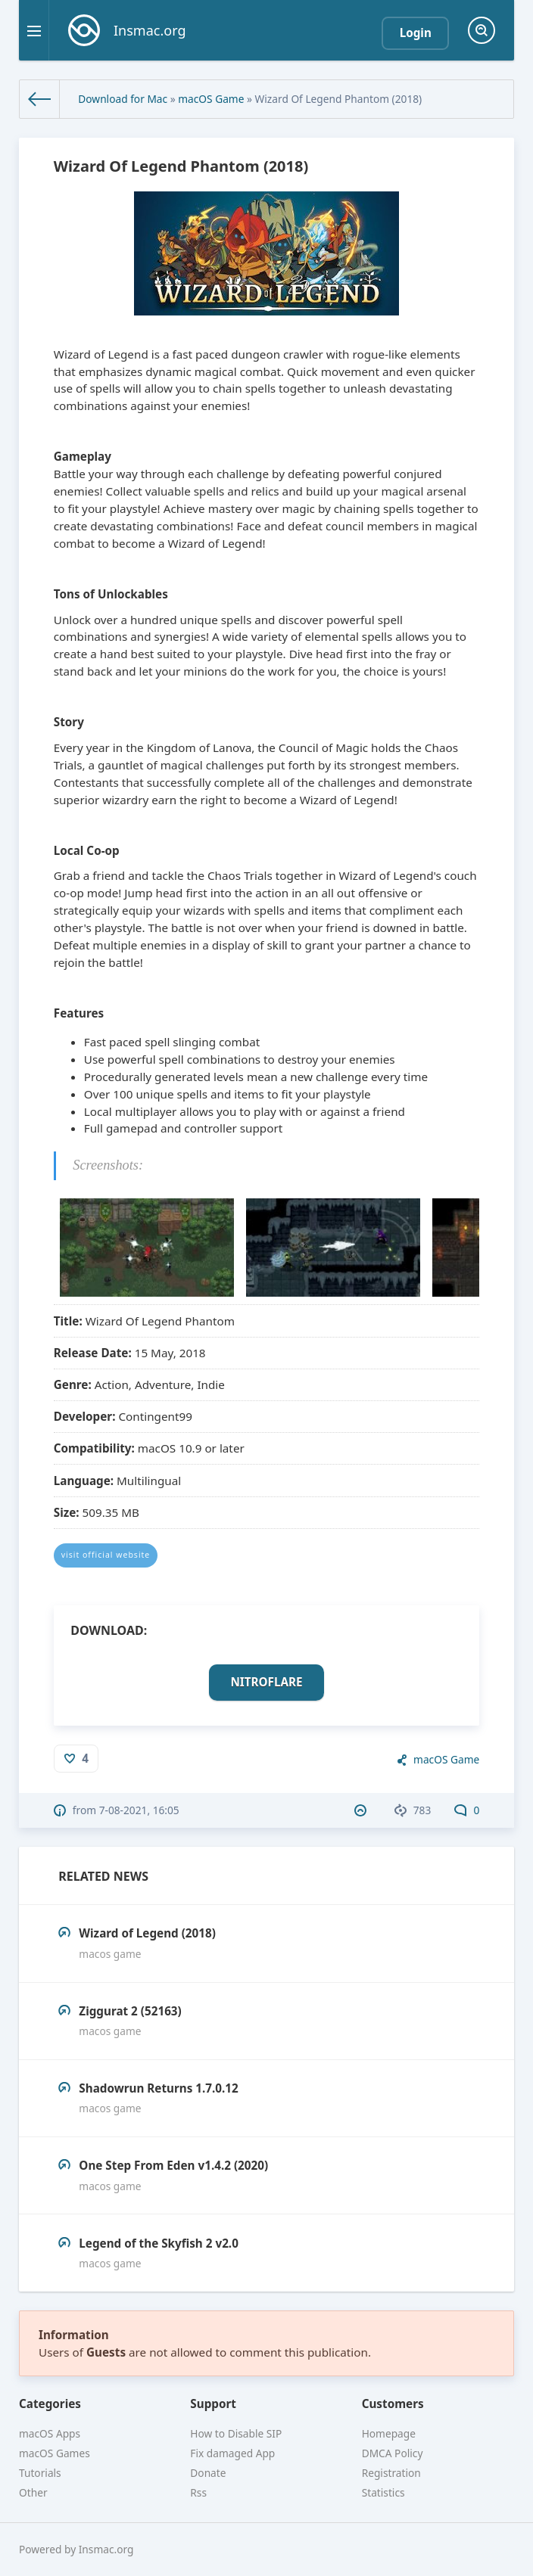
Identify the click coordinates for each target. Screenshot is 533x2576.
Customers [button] (393, 2403)
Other (33, 2492)
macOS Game (211, 99)
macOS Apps (49, 2433)
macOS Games (54, 2453)
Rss (198, 2492)
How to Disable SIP (236, 2433)
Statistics (383, 2492)
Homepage (389, 2433)
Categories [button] (50, 2403)
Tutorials (40, 2473)
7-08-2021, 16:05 (139, 1810)
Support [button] (213, 2403)
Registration (391, 2473)
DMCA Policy (392, 2453)
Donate (208, 2473)
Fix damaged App (232, 2453)
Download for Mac (122, 99)
